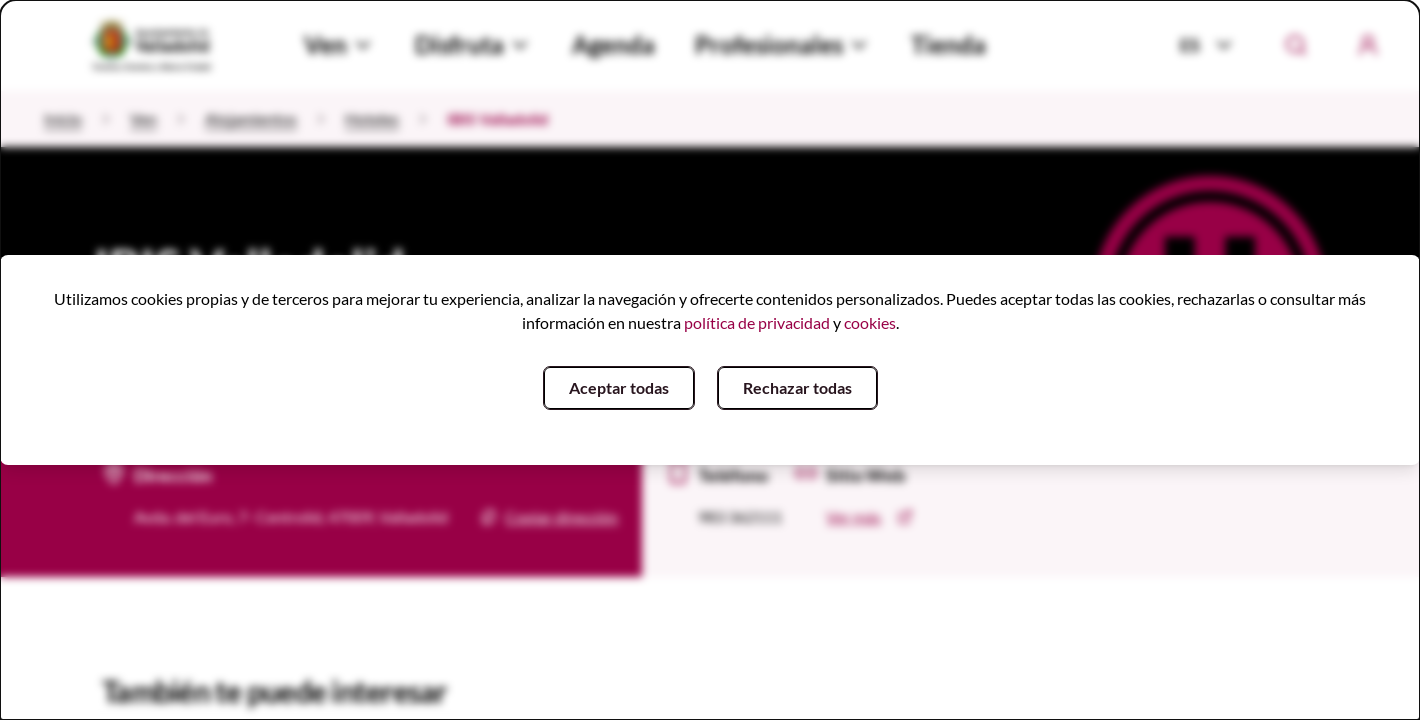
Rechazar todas (797, 387)
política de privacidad (757, 322)
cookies (870, 322)
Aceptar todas (619, 387)
